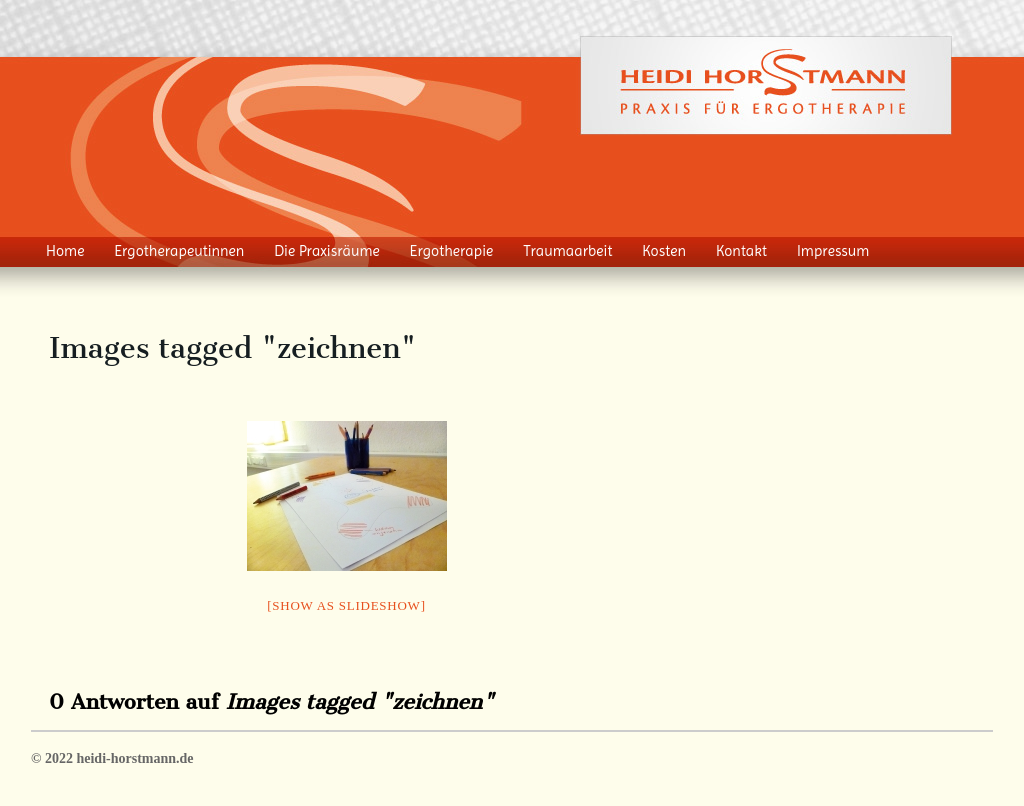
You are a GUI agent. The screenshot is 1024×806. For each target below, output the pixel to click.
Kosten (664, 251)
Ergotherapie (452, 251)
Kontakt (741, 251)
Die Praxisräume (326, 251)
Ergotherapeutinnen (179, 251)
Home (65, 251)
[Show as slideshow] (346, 605)
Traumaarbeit (567, 251)
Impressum (833, 251)
